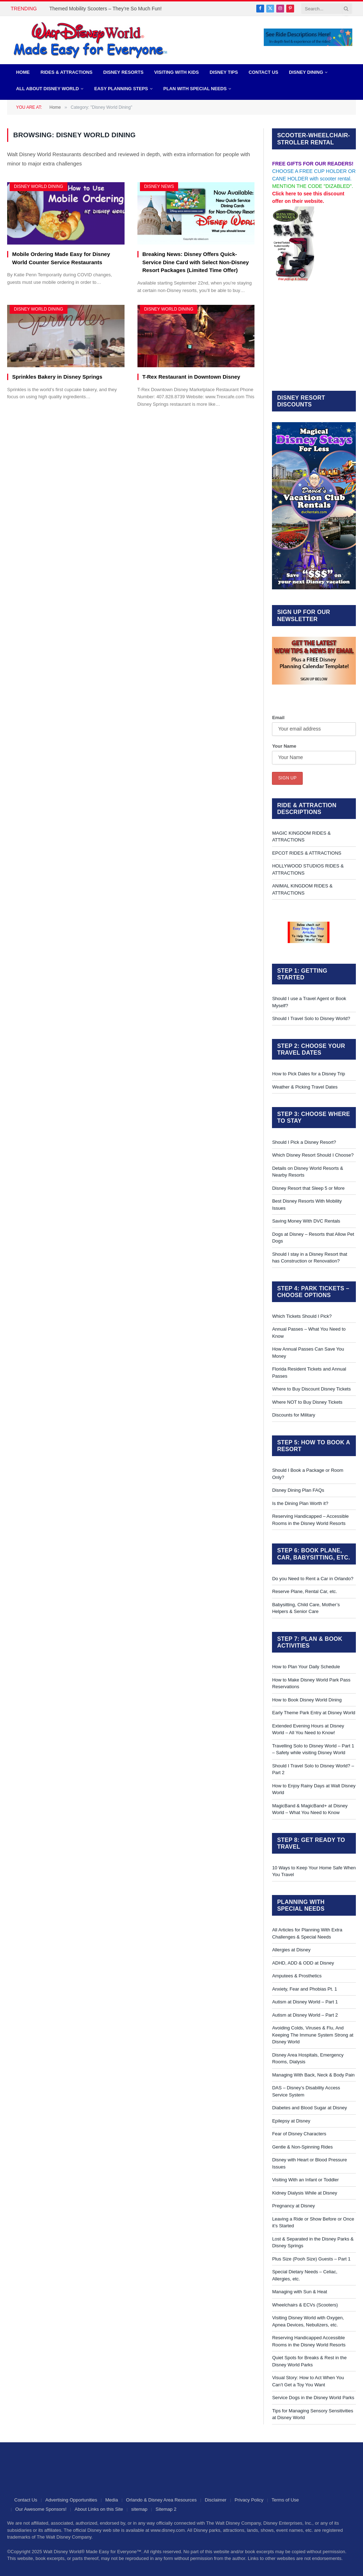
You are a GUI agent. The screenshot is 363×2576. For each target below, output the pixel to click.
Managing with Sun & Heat (299, 2291)
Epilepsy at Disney (291, 2121)
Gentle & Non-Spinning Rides (302, 2147)
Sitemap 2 (166, 2509)
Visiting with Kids (176, 72)
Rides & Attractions (66, 72)
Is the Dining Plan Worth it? (300, 1503)
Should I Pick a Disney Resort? (304, 1142)
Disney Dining (306, 72)
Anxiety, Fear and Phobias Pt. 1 (304, 1989)
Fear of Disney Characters (299, 2133)
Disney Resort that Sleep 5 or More (308, 1188)
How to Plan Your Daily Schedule (306, 1666)
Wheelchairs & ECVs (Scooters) (305, 2305)
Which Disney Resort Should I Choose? (312, 1155)
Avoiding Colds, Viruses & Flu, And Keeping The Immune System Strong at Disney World (312, 2034)
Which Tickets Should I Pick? (302, 1316)
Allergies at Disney (291, 1949)
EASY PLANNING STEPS (121, 88)
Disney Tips (224, 72)
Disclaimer (216, 2500)
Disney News (159, 186)
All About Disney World (47, 88)
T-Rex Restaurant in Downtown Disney (191, 377)
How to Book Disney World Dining (307, 1699)
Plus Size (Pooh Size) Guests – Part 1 (311, 2259)
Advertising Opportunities (71, 2500)
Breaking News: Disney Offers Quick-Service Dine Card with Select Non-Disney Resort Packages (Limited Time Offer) (195, 262)
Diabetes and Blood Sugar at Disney (309, 2107)
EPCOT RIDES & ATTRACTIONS (306, 853)
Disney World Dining (38, 186)
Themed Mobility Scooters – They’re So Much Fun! (105, 8)
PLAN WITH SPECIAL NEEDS (195, 88)
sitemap (139, 2509)
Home (23, 72)
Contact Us (263, 72)
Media (111, 2500)
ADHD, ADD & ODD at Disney (303, 1963)
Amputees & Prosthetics (297, 1975)
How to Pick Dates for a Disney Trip (308, 1073)
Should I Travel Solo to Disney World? (311, 1018)
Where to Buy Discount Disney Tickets (311, 1389)
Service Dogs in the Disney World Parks (313, 2397)
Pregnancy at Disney (293, 2205)
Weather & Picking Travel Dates (304, 1087)
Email (278, 717)
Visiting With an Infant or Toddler (305, 2179)
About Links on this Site (99, 2509)
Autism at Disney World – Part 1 (305, 2001)
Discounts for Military (293, 1415)
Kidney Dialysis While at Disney (304, 2193)
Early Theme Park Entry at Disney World (313, 1712)
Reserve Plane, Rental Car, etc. (304, 1591)
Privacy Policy (249, 2500)
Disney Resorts (123, 72)
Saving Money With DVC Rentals (306, 1221)
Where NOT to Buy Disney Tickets (307, 1402)
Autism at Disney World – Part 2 (305, 2015)
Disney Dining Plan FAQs (298, 1490)
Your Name (284, 746)
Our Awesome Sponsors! (41, 2509)
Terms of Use (285, 2500)
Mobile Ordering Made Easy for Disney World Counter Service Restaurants (61, 258)
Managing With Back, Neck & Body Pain (313, 2075)
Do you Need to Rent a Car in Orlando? (312, 1578)
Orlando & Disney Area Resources (161, 2500)
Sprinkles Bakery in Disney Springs (57, 377)
